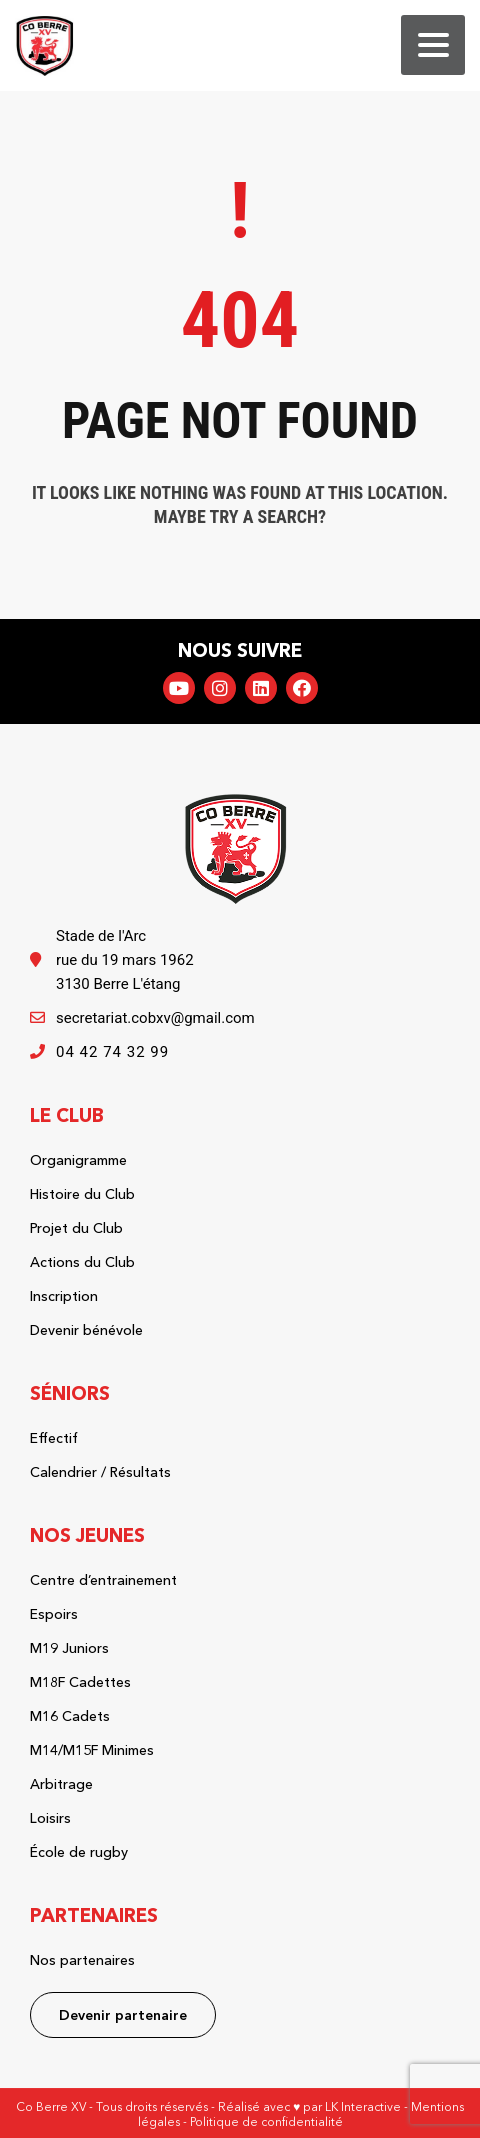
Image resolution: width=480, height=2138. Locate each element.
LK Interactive (363, 2106)
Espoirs (54, 1614)
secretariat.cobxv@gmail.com (155, 1018)
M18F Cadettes (80, 1682)
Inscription (64, 1296)
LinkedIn (261, 688)
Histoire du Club (82, 1194)
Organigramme (78, 1160)
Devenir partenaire (123, 2015)
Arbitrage (61, 1784)
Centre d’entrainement (103, 1580)
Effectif (54, 1438)
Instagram (220, 688)
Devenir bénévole (86, 1330)
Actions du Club (82, 1262)
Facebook (302, 688)
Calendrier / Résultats (100, 1472)
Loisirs (50, 1818)
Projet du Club (76, 1228)
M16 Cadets (70, 1716)
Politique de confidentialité (266, 2121)
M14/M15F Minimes (92, 1750)
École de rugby (79, 1852)
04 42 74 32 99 (112, 1052)
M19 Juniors (69, 1648)
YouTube (179, 688)
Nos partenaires (82, 1960)
